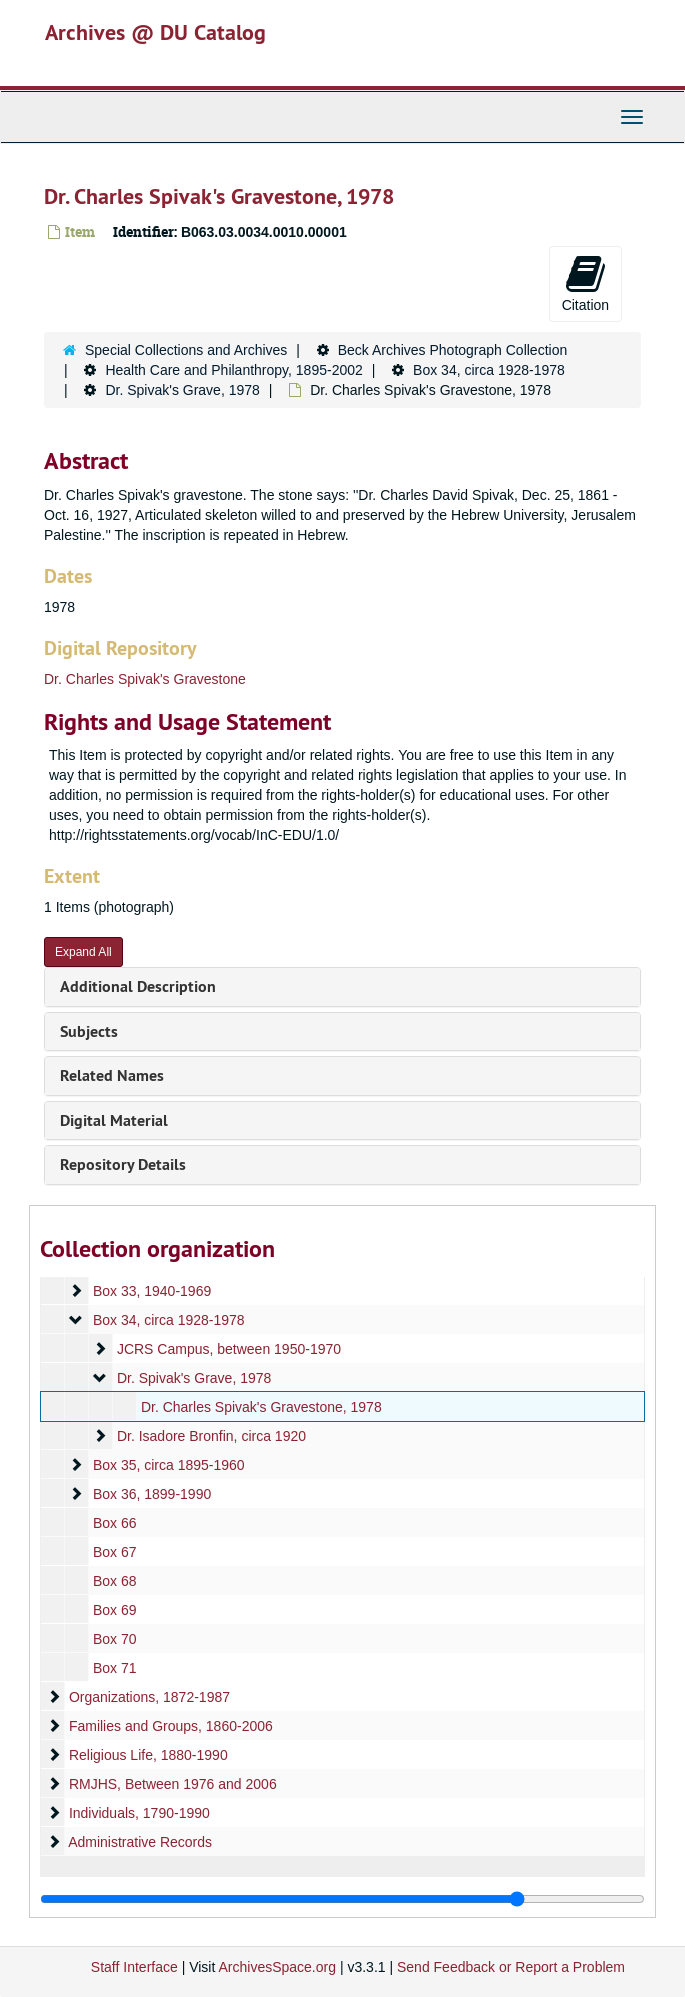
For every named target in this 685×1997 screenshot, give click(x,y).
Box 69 (115, 1610)
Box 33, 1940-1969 (152, 1291)
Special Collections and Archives (186, 350)
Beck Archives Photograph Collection (453, 350)
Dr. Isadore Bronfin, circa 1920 (211, 1436)
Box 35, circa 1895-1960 (169, 1465)
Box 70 (115, 1639)
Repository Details (123, 1164)
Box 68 (115, 1581)
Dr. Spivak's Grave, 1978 (182, 390)
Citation (585, 283)
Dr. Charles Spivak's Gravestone (145, 679)
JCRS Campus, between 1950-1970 (229, 1349)
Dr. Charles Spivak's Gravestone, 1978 (261, 1407)
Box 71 (115, 1668)
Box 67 (115, 1552)
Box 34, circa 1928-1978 (489, 370)
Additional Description (138, 986)
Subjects (89, 1031)
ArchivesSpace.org (277, 1967)
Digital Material (114, 1120)
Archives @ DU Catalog (155, 32)
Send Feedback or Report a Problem (511, 1967)
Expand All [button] (83, 952)
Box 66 (115, 1523)
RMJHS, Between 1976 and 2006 (173, 1784)
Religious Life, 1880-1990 (148, 1755)
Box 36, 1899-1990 (152, 1494)
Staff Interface (134, 1967)
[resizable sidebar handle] (342, 1899)
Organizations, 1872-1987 (149, 1697)
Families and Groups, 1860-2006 (171, 1726)
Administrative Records (140, 1842)
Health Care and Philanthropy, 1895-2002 (233, 370)
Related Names (112, 1075)
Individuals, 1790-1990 (139, 1813)
